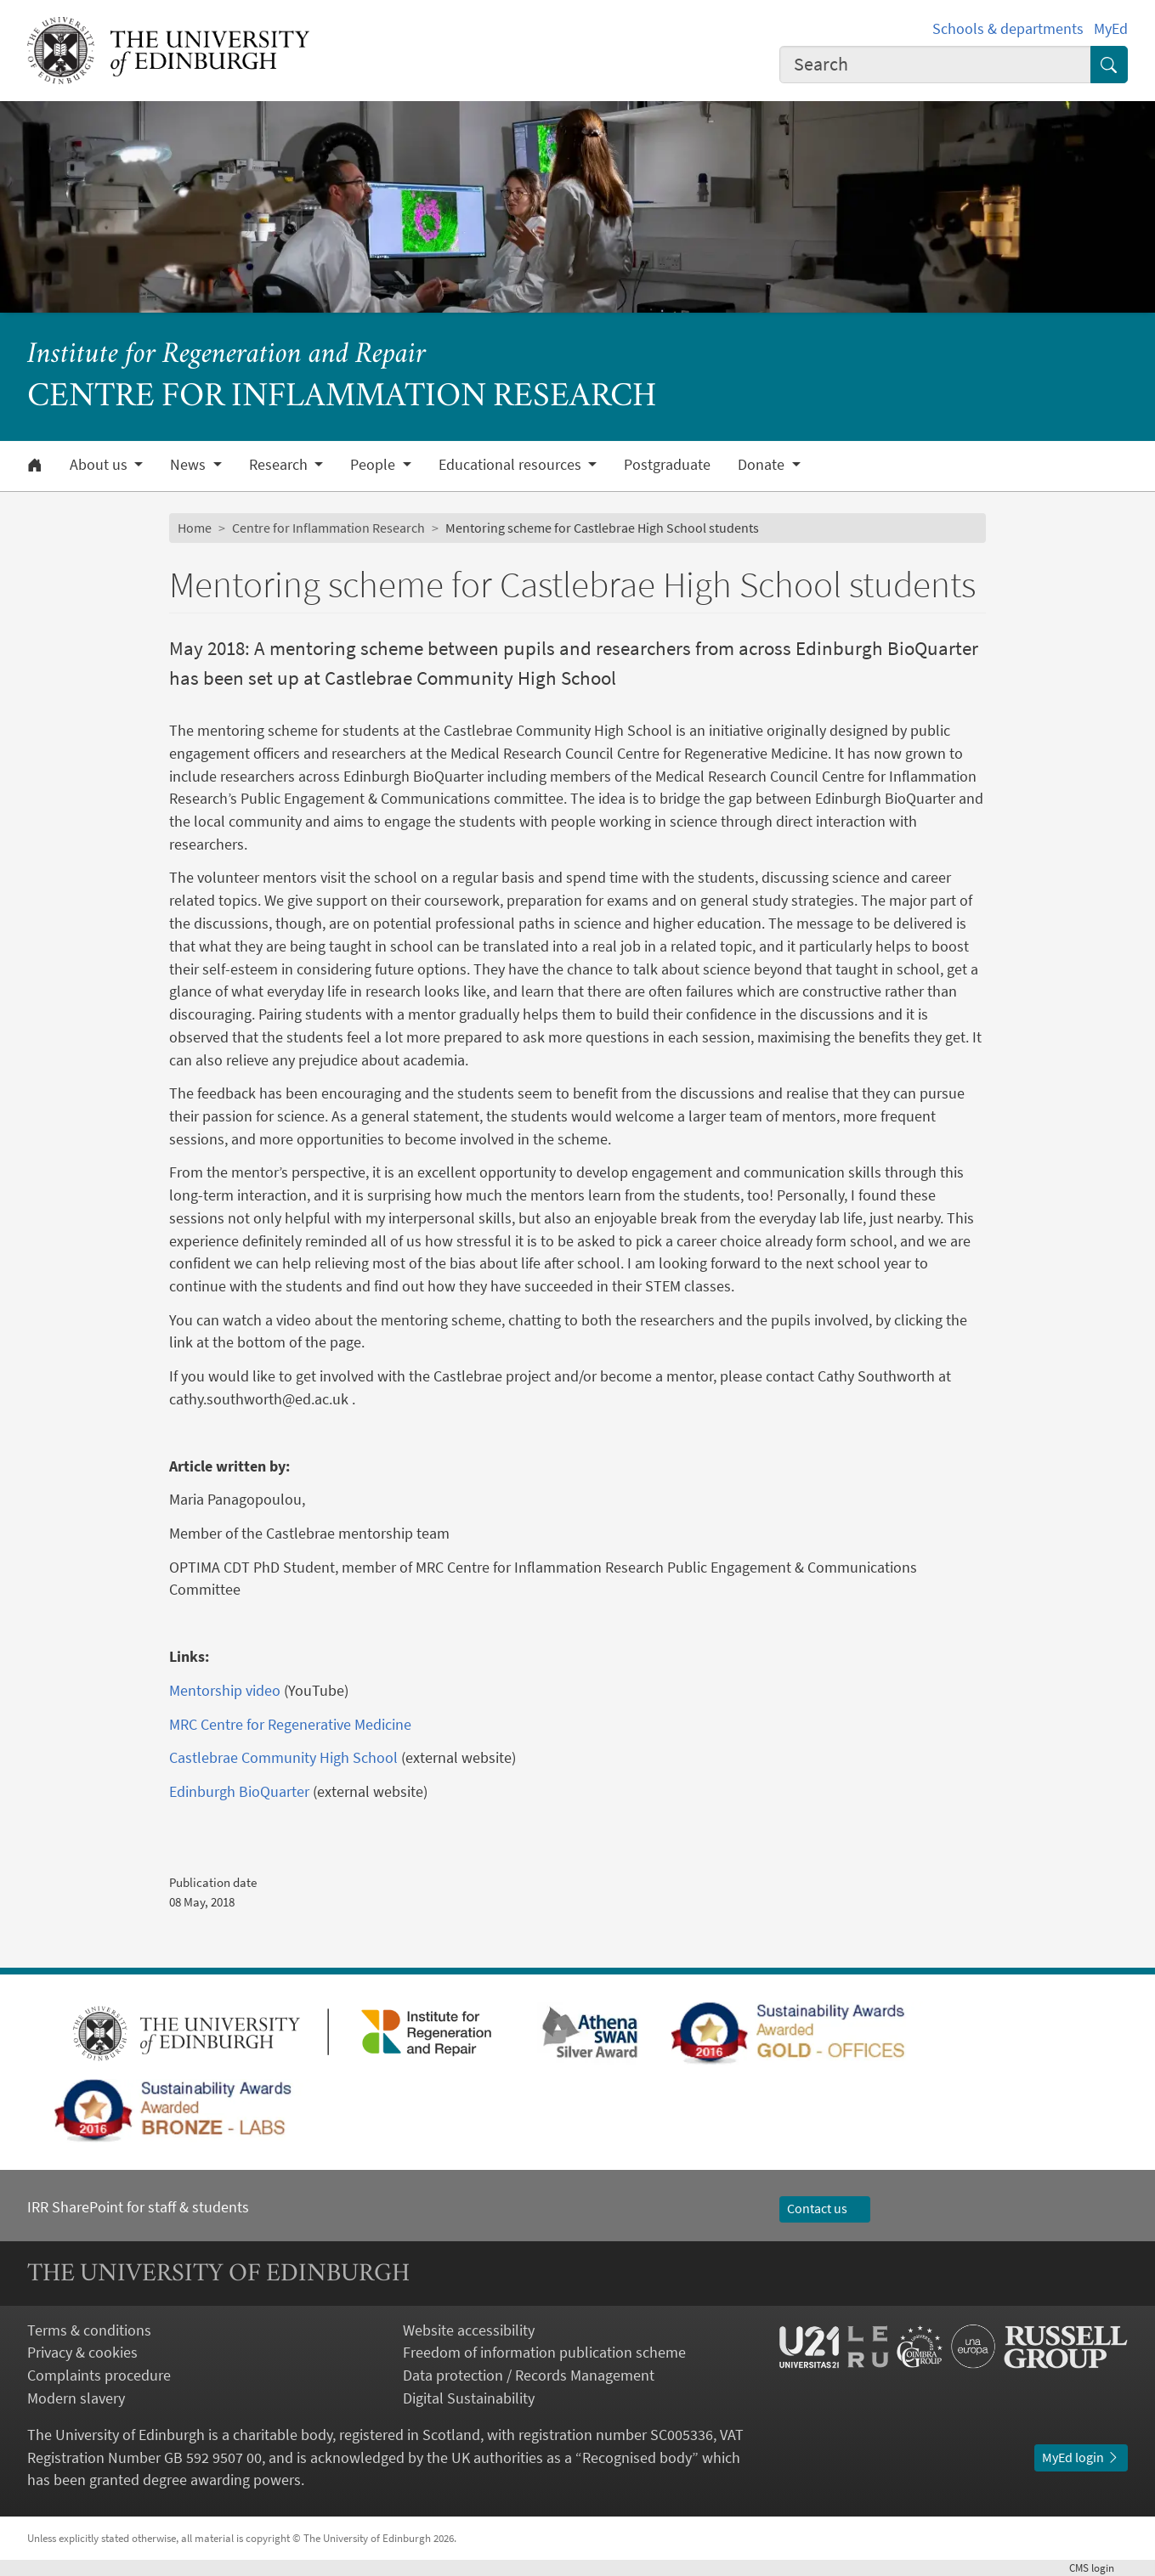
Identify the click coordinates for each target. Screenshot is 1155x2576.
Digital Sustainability (469, 2398)
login (1098, 2568)
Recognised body (637, 2457)
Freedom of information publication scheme (544, 2352)
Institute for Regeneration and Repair (226, 355)
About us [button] (100, 464)
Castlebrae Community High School (283, 1757)
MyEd (1111, 28)
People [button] (374, 464)
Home (195, 528)
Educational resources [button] (512, 464)
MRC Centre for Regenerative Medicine (292, 1724)
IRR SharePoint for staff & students (138, 2207)
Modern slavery (76, 2398)
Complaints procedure (99, 2375)
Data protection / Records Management (528, 2375)
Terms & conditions (89, 2330)
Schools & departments (1008, 28)
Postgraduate (667, 464)
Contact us (825, 2208)
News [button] (189, 464)
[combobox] (935, 65)
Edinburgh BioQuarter (239, 1791)
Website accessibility (469, 2330)
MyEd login (1081, 2457)
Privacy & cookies (82, 2352)
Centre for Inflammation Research (328, 528)
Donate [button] (763, 464)
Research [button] (280, 464)
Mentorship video (226, 1690)
